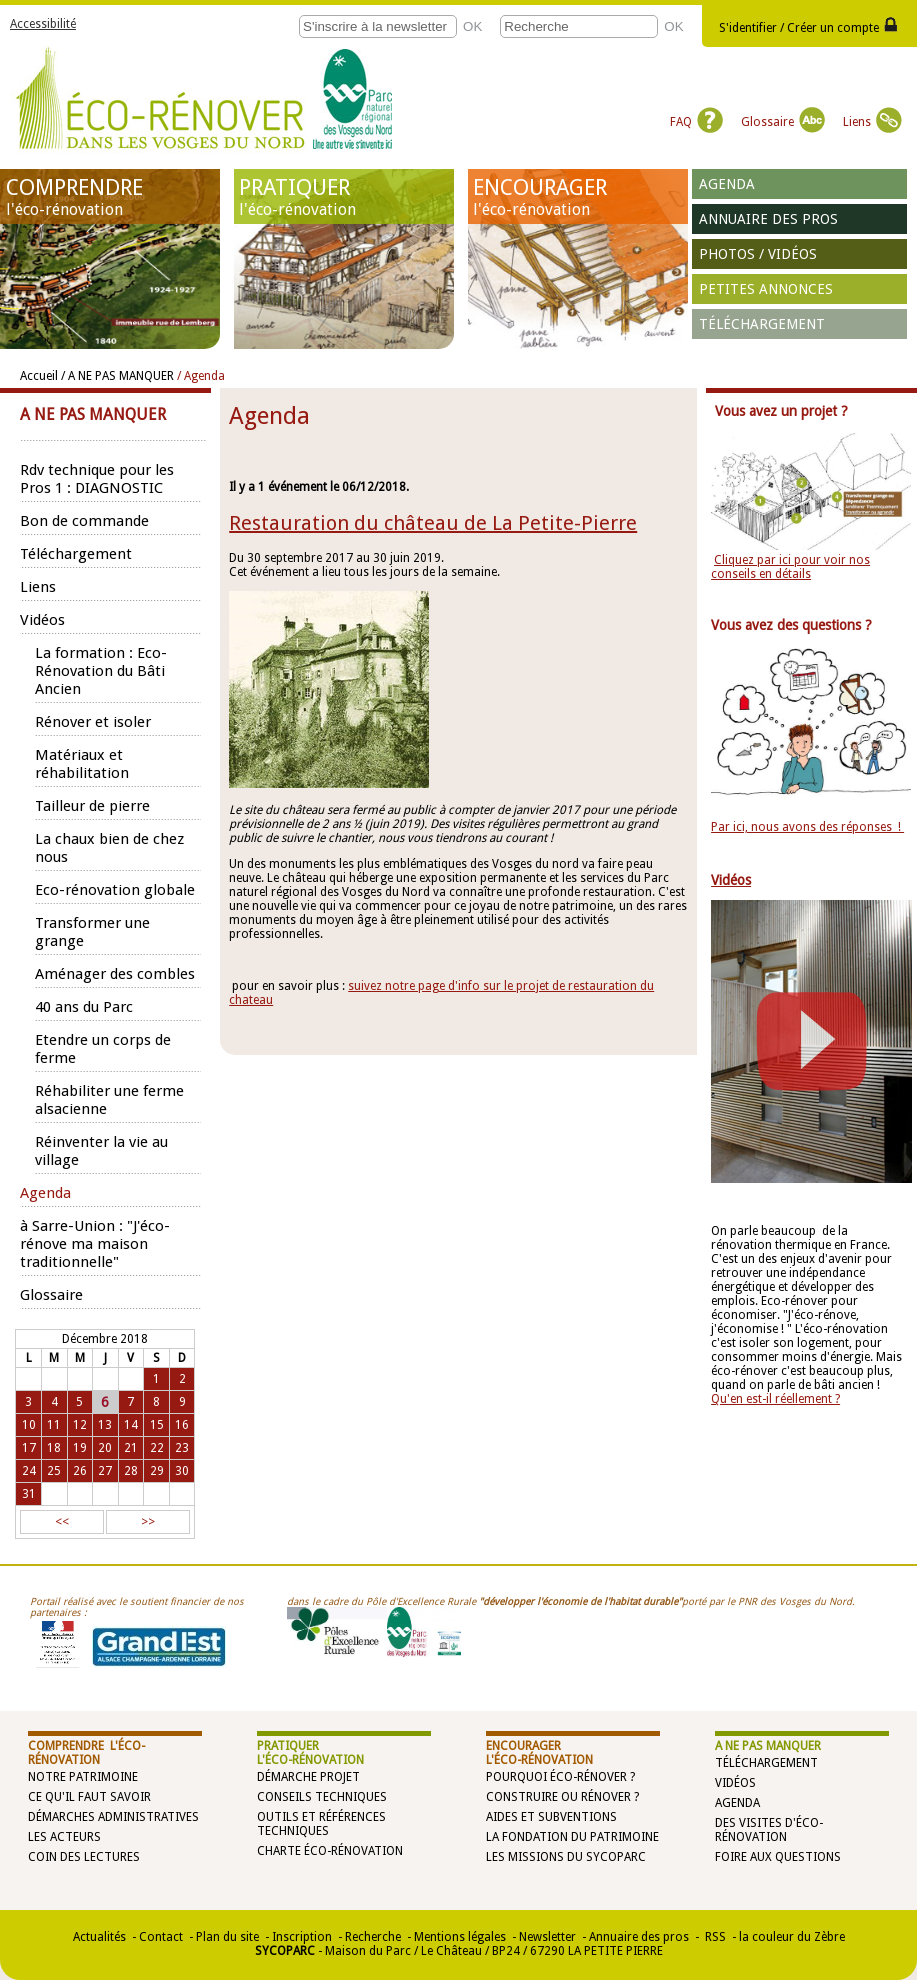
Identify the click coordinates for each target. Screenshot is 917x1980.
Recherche (373, 1937)
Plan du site (227, 1937)
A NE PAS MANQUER (768, 1746)
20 (105, 1448)
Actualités (99, 1937)
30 (182, 1471)
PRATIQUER (343, 197)
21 (131, 1448)
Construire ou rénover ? (562, 1797)
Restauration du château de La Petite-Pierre (433, 523)
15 (157, 1425)
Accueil (39, 376)
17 (29, 1448)
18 (54, 1448)
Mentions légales (460, 1937)
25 (54, 1471)
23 (182, 1448)
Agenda (727, 184)
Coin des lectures (84, 1857)
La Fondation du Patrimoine (572, 1837)
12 (80, 1425)
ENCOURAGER (577, 197)
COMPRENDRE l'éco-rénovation (86, 1753)
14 (131, 1425)
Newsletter (547, 1937)
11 (54, 1425)
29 (157, 1471)
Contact (161, 1937)
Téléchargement (762, 324)
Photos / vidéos (758, 254)
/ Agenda (201, 376)
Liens (872, 122)
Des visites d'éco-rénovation (769, 1830)
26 (80, 1471)
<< (62, 1522)
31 (29, 1494)
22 (157, 1448)
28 (131, 1471)
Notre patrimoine (83, 1777)
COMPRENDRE (110, 197)
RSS (714, 1937)
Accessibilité (43, 24)
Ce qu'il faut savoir (89, 1797)
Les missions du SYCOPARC (566, 1857)
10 (29, 1425)
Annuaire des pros (768, 219)
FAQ (696, 122)
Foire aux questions (778, 1857)
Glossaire (783, 122)
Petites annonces (766, 289)
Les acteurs (64, 1837)
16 (182, 1425)
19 (80, 1448)
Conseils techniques (322, 1797)
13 (105, 1425)
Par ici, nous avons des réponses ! (807, 827)
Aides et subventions (551, 1817)
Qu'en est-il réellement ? (775, 1399)
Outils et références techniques (321, 1824)
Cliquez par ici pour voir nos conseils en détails (790, 567)
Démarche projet (308, 1777)
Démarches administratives (113, 1817)
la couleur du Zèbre (792, 1937)
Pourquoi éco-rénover (556, 1777)
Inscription (302, 1937)
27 (105, 1471)
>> (148, 1522)
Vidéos (735, 1783)
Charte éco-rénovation (330, 1851)
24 (29, 1471)
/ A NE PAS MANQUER (117, 376)
